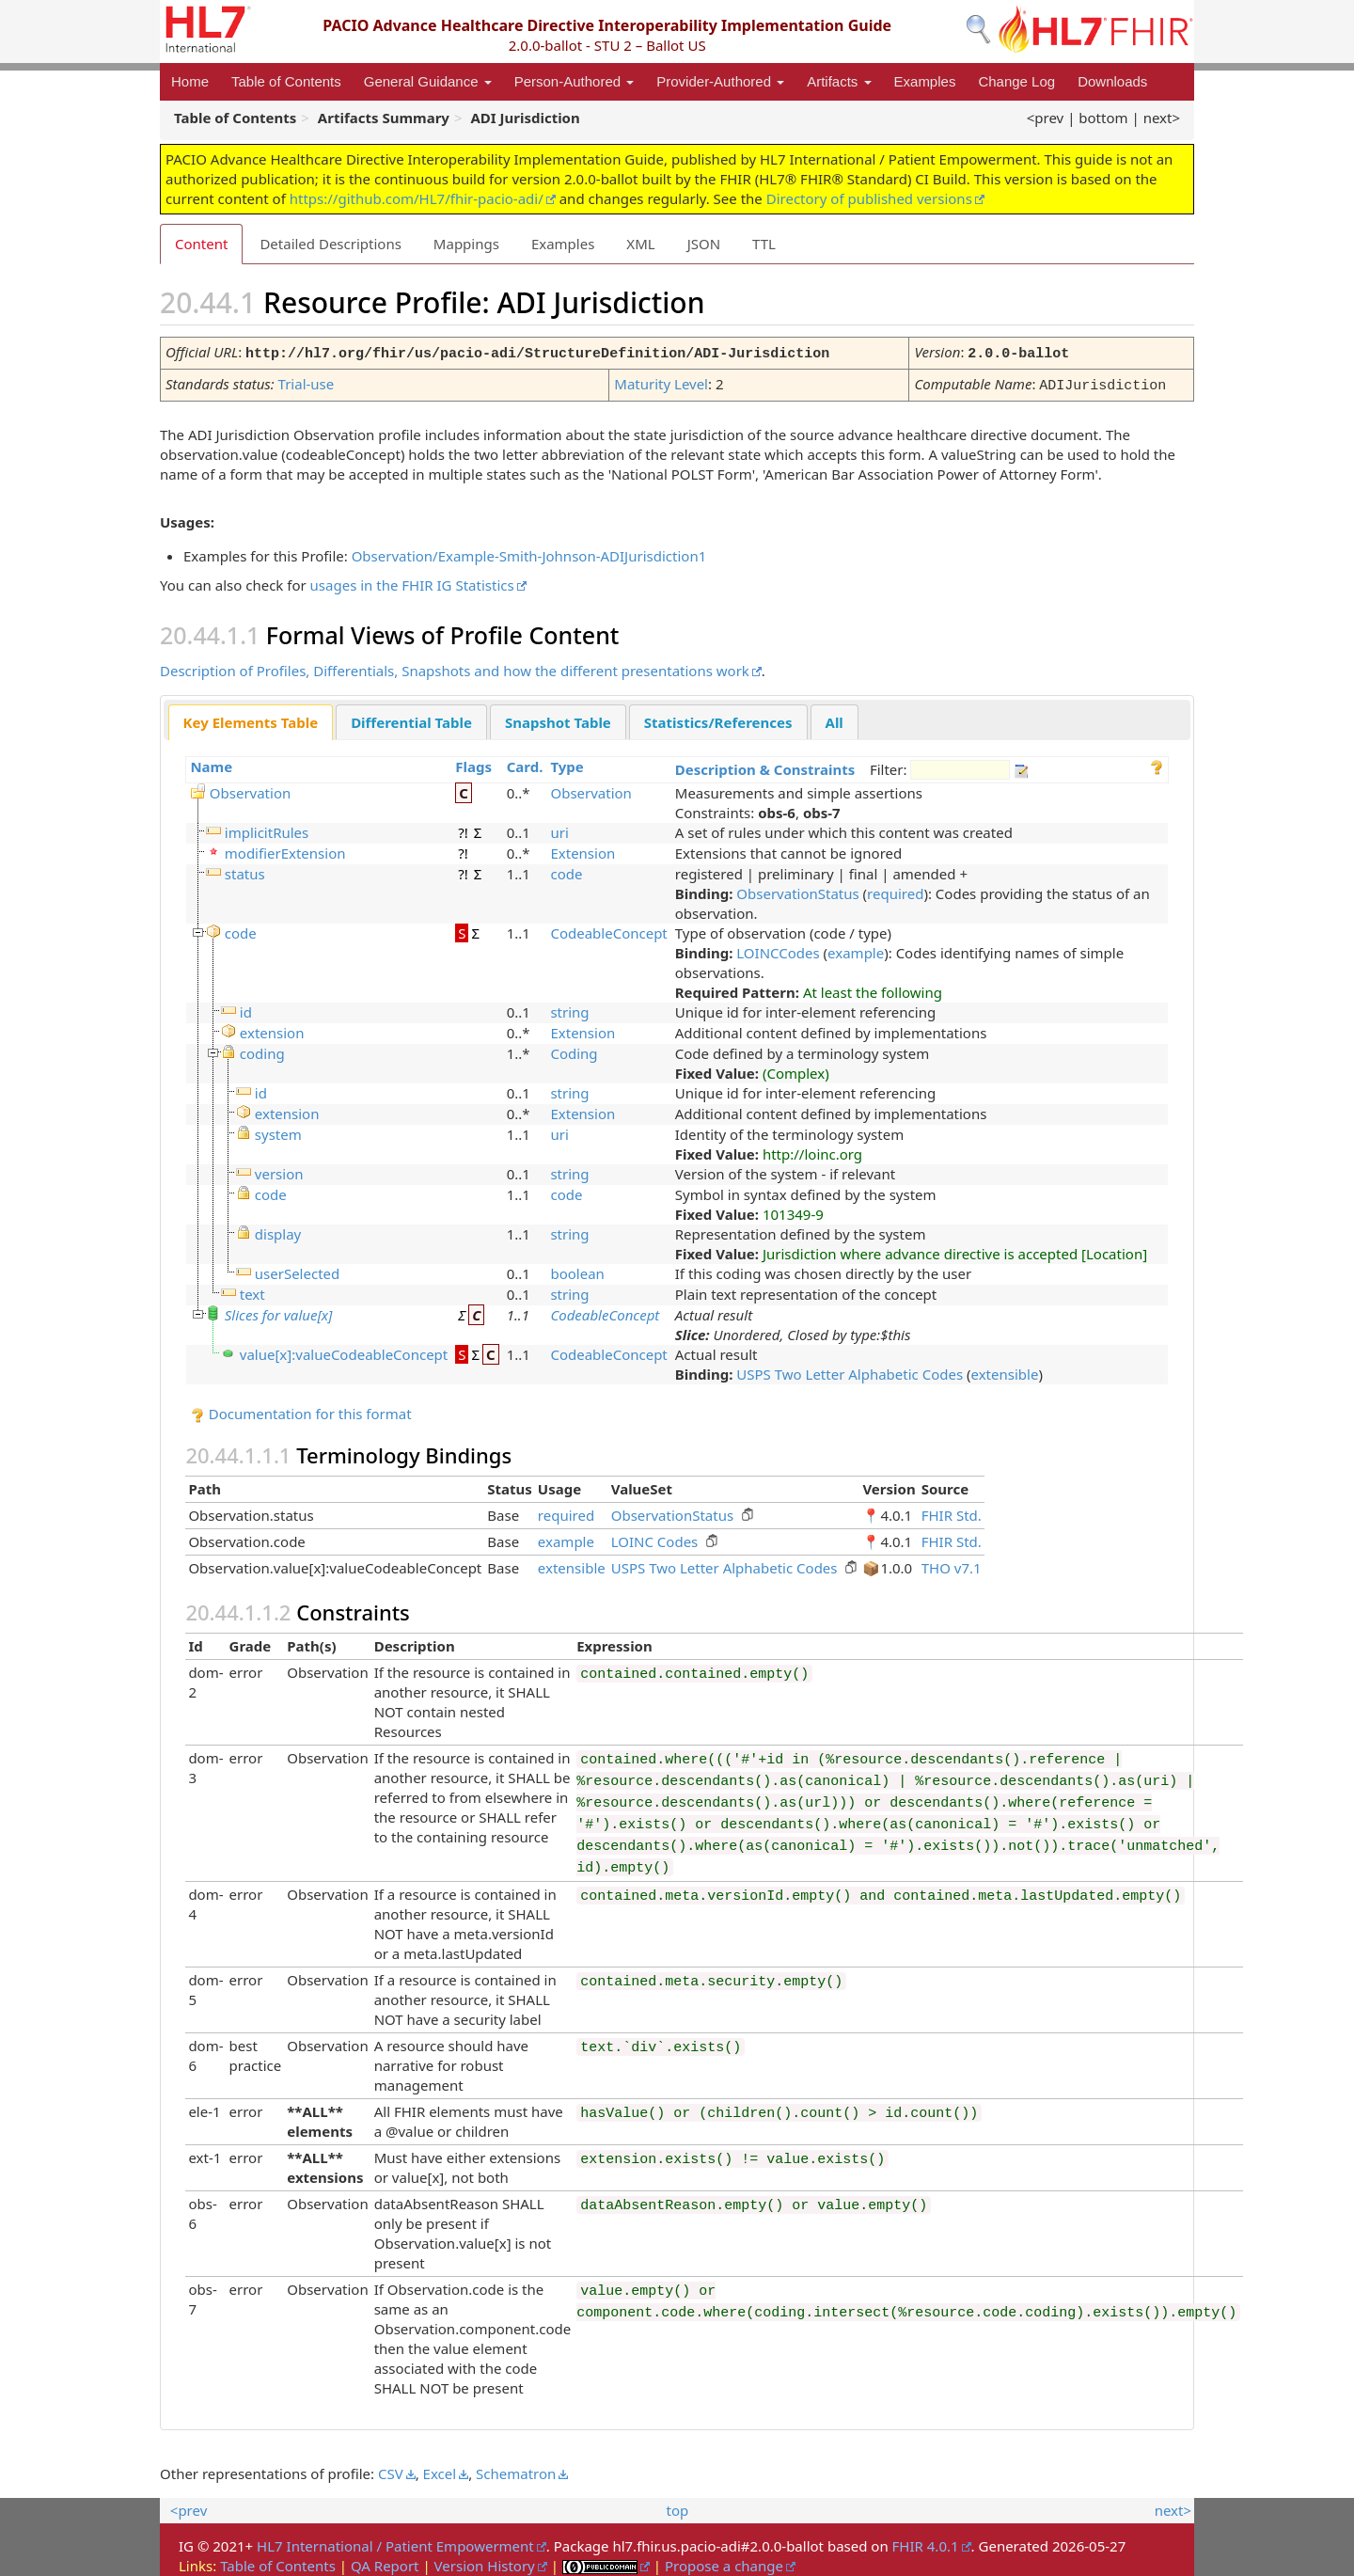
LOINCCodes (777, 949)
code (566, 870)
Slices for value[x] (279, 1311)
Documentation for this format (301, 1409)
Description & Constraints (765, 765)
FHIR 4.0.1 (925, 2542)
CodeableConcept (608, 929)
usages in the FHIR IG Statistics (412, 581)
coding (262, 1049)
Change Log (1016, 81)
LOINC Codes (655, 1537)
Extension (582, 849)
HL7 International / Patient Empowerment (395, 2542)
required (895, 889)
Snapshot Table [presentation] (558, 718)
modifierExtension (285, 849)
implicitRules (266, 828)
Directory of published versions (869, 198)
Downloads (1112, 81)
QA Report (385, 2561)
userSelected (297, 1269)
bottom (1102, 117)
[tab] (251, 718)
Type (566, 762)
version (279, 1170)
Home (190, 81)
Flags (473, 762)
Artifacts (839, 81)
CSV (390, 2469)
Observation (250, 789)
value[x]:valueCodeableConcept (344, 1350)
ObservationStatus (797, 889)
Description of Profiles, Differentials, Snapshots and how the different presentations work (454, 666)
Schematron (516, 2469)
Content (201, 243)
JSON (703, 243)
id (246, 1008)
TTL (764, 243)
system (278, 1130)
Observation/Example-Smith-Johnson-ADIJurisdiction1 (529, 552)
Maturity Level (661, 381)
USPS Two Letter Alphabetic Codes (849, 1370)
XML (640, 243)
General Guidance (428, 81)
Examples (925, 81)
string (569, 1008)
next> (1161, 117)
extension (272, 1028)
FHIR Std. (951, 1511)
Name (211, 762)
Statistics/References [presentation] (718, 718)
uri (559, 828)
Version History (484, 2561)
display (278, 1230)
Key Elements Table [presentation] (251, 718)
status (245, 870)
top (678, 2506)
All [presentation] (834, 718)
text (252, 1290)
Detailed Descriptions (330, 243)
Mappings (466, 243)
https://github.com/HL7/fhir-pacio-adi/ (416, 198)
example (855, 949)
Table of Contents (286, 81)
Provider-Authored (720, 81)
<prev (1045, 117)
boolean (577, 1269)
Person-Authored (574, 81)
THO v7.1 (951, 1564)
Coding (573, 1049)
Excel (440, 2469)
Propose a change (724, 2561)
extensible (1005, 1370)
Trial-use (306, 381)
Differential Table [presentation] (411, 718)
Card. (525, 762)
